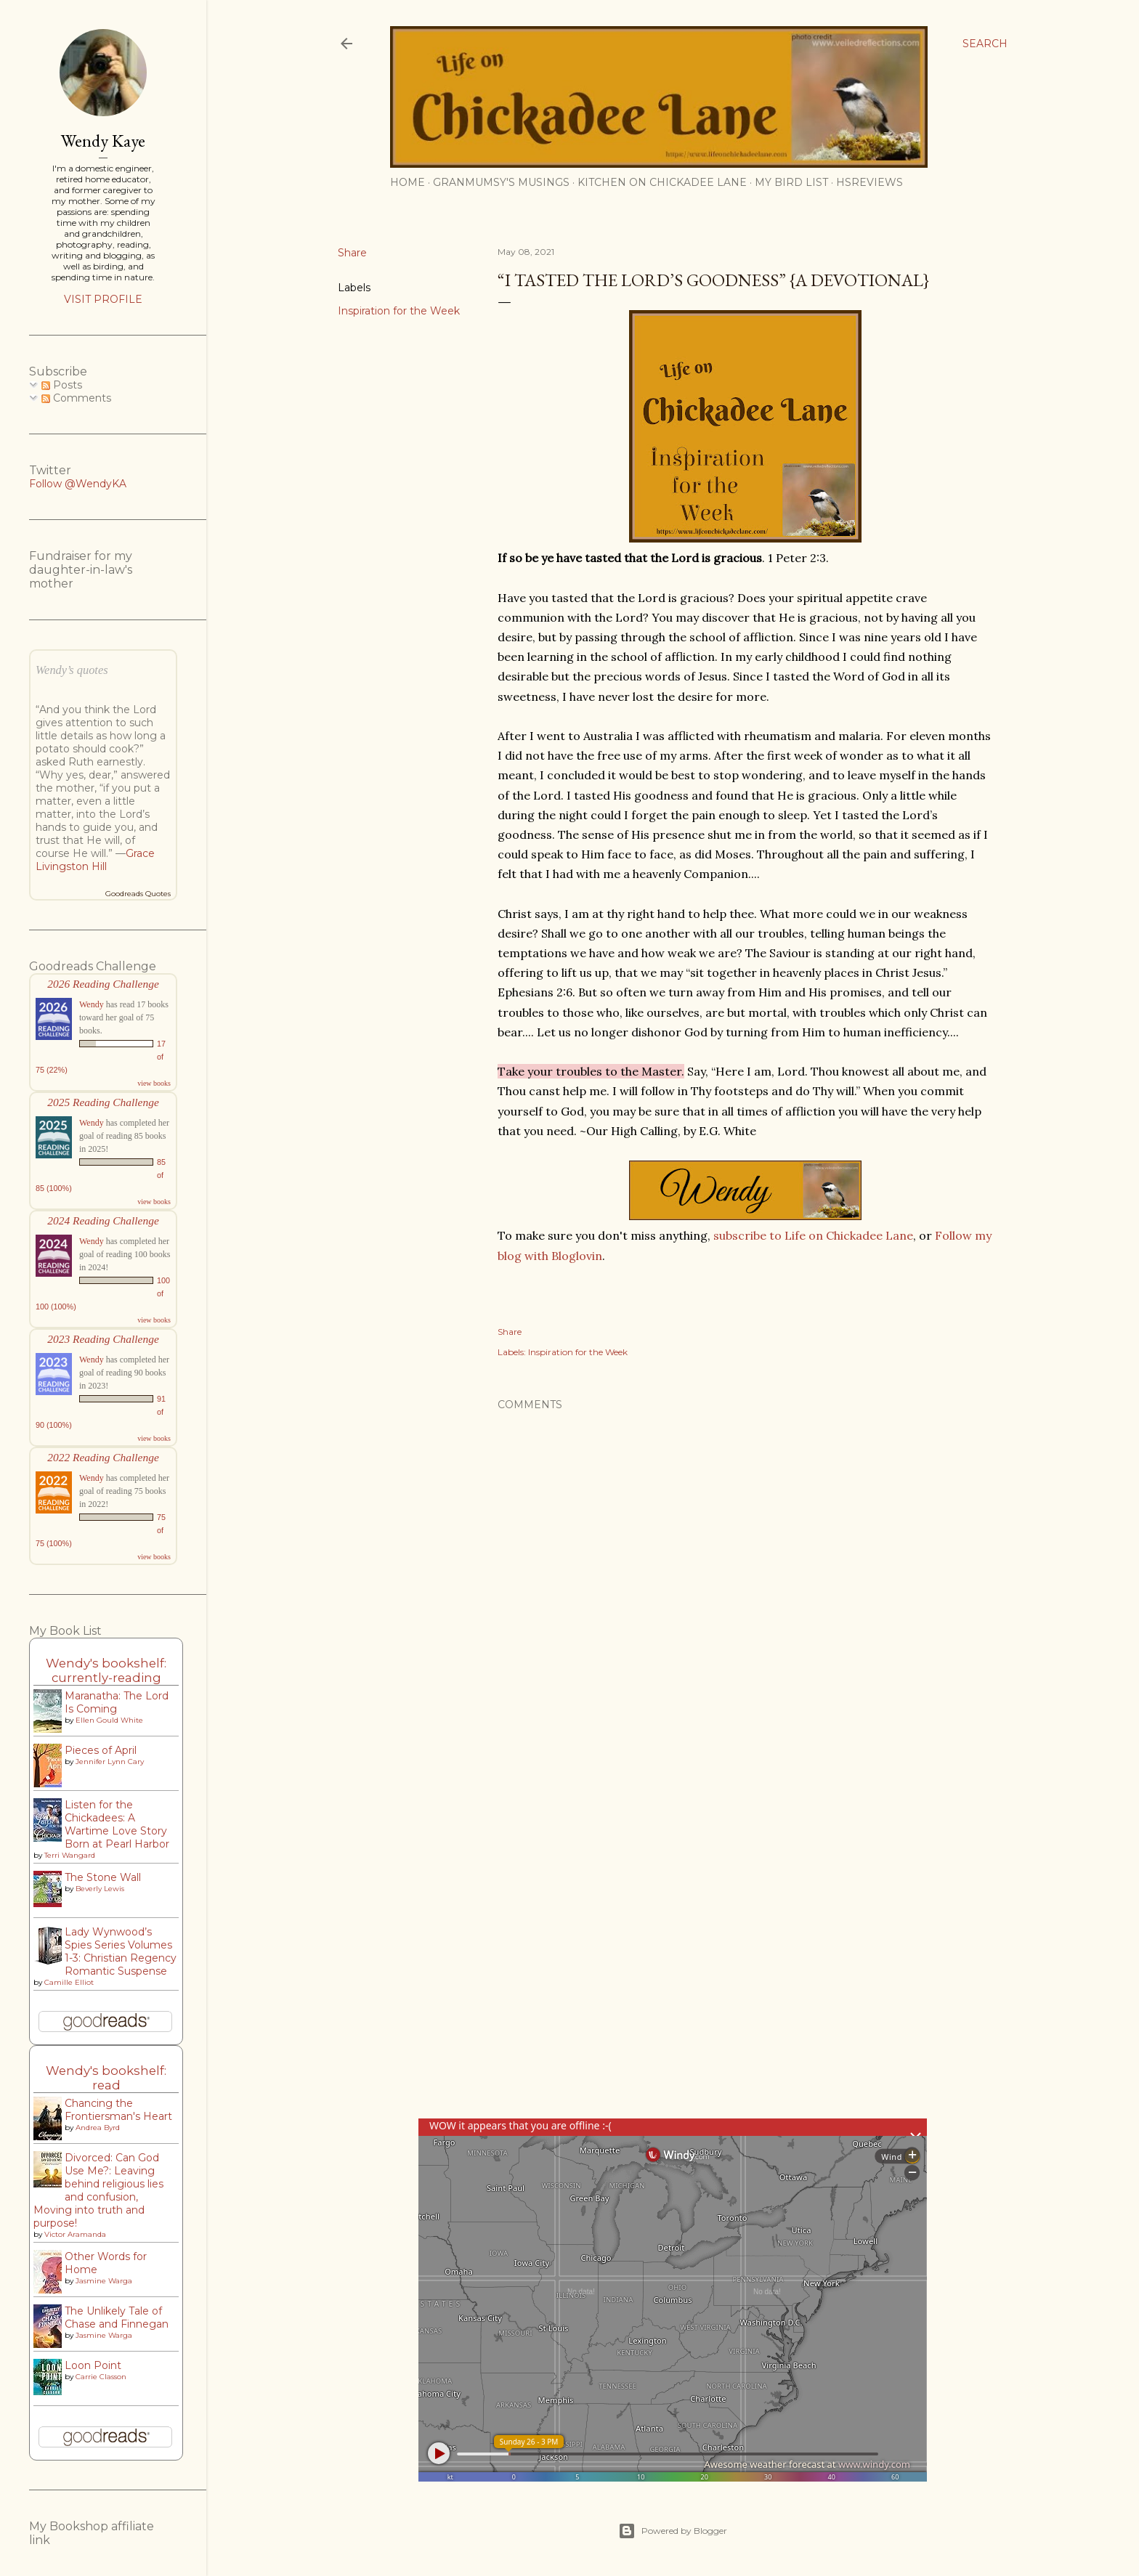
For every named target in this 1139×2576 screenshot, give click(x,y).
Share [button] (352, 252)
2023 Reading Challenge (103, 1339)
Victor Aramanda (75, 2234)
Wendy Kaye (103, 140)
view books (154, 1083)
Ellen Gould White (109, 1720)
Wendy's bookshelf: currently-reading (106, 1670)
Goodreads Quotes (138, 893)
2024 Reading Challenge (103, 1220)
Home (407, 182)
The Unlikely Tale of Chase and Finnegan (117, 2317)
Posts (61, 384)
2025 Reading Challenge (103, 1102)
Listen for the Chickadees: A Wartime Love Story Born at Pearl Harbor (117, 1824)
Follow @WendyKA (77, 483)
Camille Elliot (69, 1982)
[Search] (985, 43)
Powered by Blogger (672, 2531)
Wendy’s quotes (72, 670)
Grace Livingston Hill (95, 860)
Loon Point (93, 2365)
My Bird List (791, 182)
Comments (76, 398)
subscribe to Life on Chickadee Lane (813, 1235)
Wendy (91, 1004)
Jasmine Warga (104, 2281)
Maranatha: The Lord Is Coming (117, 1702)
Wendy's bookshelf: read (106, 2077)
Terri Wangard (69, 1855)
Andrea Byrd (98, 2127)
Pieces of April (101, 1750)
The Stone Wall (103, 1877)
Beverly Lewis (100, 1888)
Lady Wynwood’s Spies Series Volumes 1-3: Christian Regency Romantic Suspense (121, 1951)
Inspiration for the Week (399, 310)
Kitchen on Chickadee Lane (662, 182)
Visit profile (103, 299)
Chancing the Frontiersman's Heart (118, 2110)
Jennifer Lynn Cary (110, 1761)
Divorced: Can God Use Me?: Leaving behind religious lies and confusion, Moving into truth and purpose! (98, 2190)
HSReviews (869, 182)
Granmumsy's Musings (501, 182)
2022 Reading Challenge (103, 1457)
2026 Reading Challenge (103, 984)
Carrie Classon (101, 2376)
